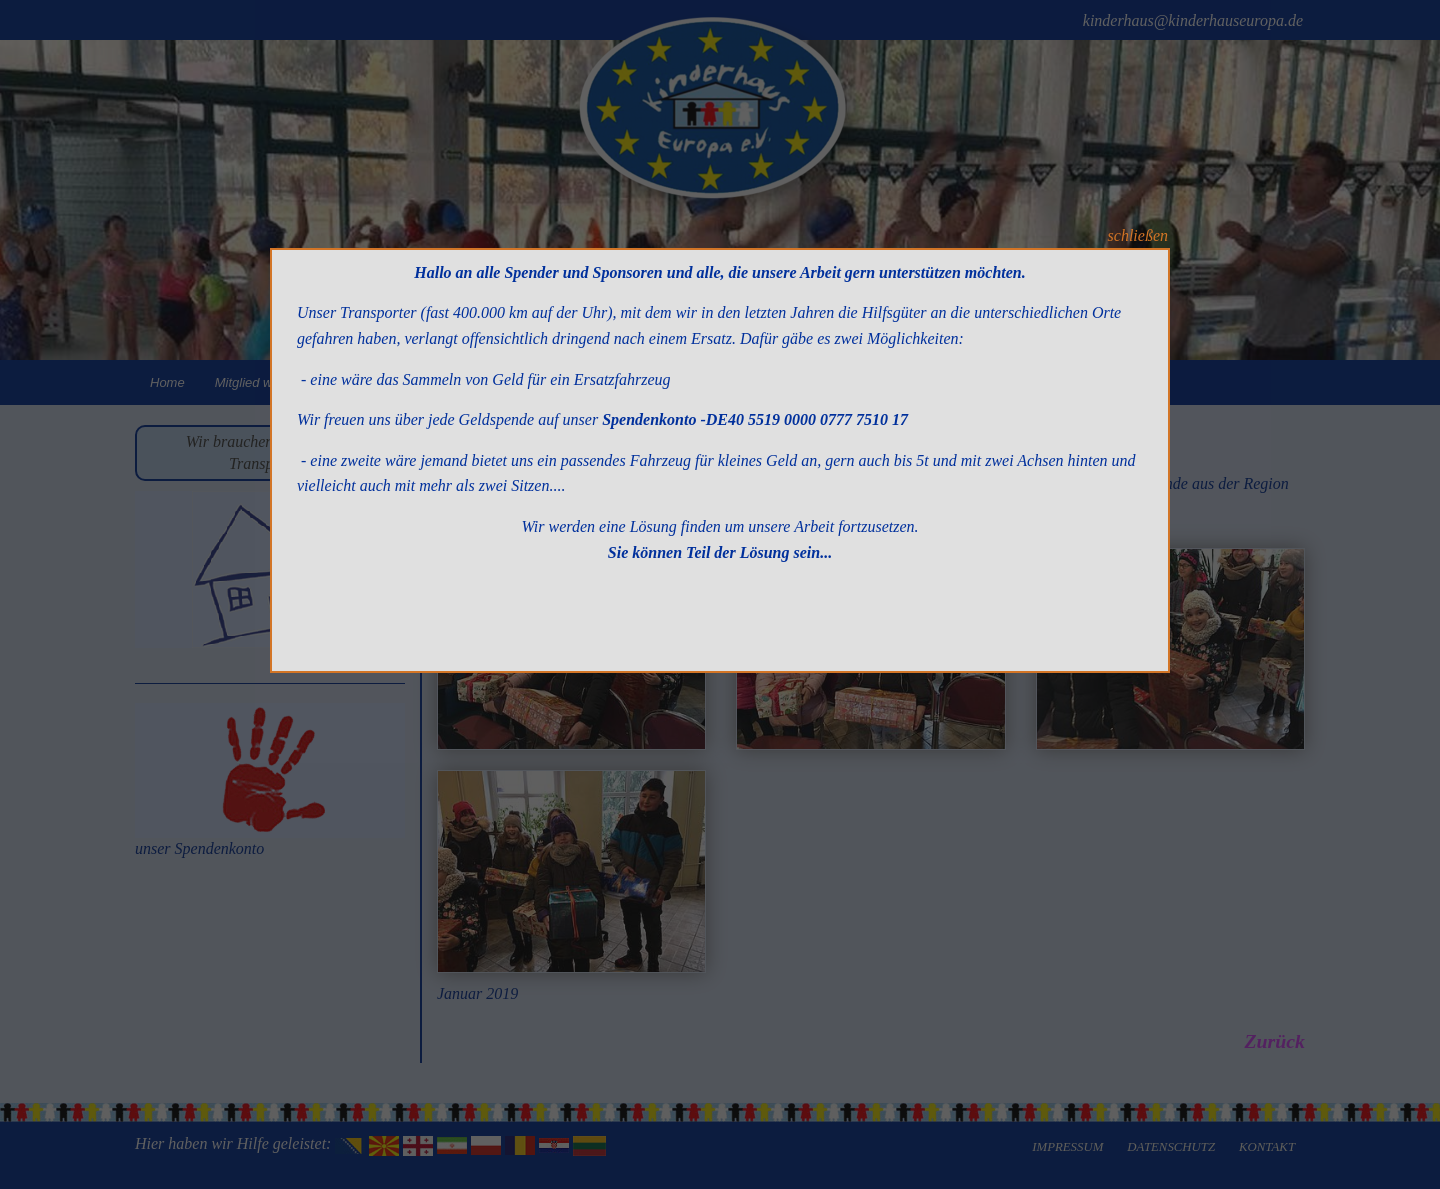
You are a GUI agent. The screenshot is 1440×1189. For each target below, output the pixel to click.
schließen (1138, 235)
